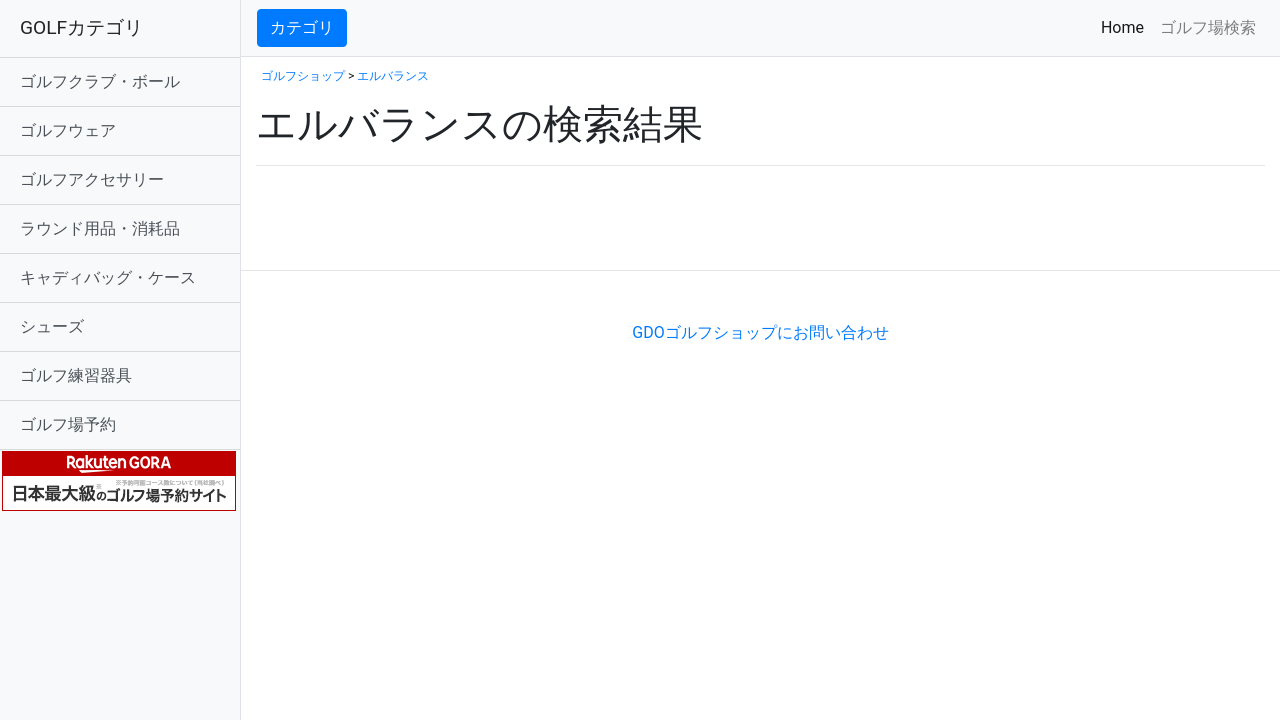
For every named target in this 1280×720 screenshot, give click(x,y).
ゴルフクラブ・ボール (100, 81)
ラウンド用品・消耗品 (100, 228)
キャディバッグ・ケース (108, 277)
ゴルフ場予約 (68, 424)
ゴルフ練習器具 (76, 375)
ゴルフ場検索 (1208, 27)
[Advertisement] (490, 239)
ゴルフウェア (68, 130)
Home (1126, 26)
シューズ (52, 326)
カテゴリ (302, 27)
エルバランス (393, 76)
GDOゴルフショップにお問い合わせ (760, 332)
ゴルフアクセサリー (92, 179)
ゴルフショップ (303, 76)
